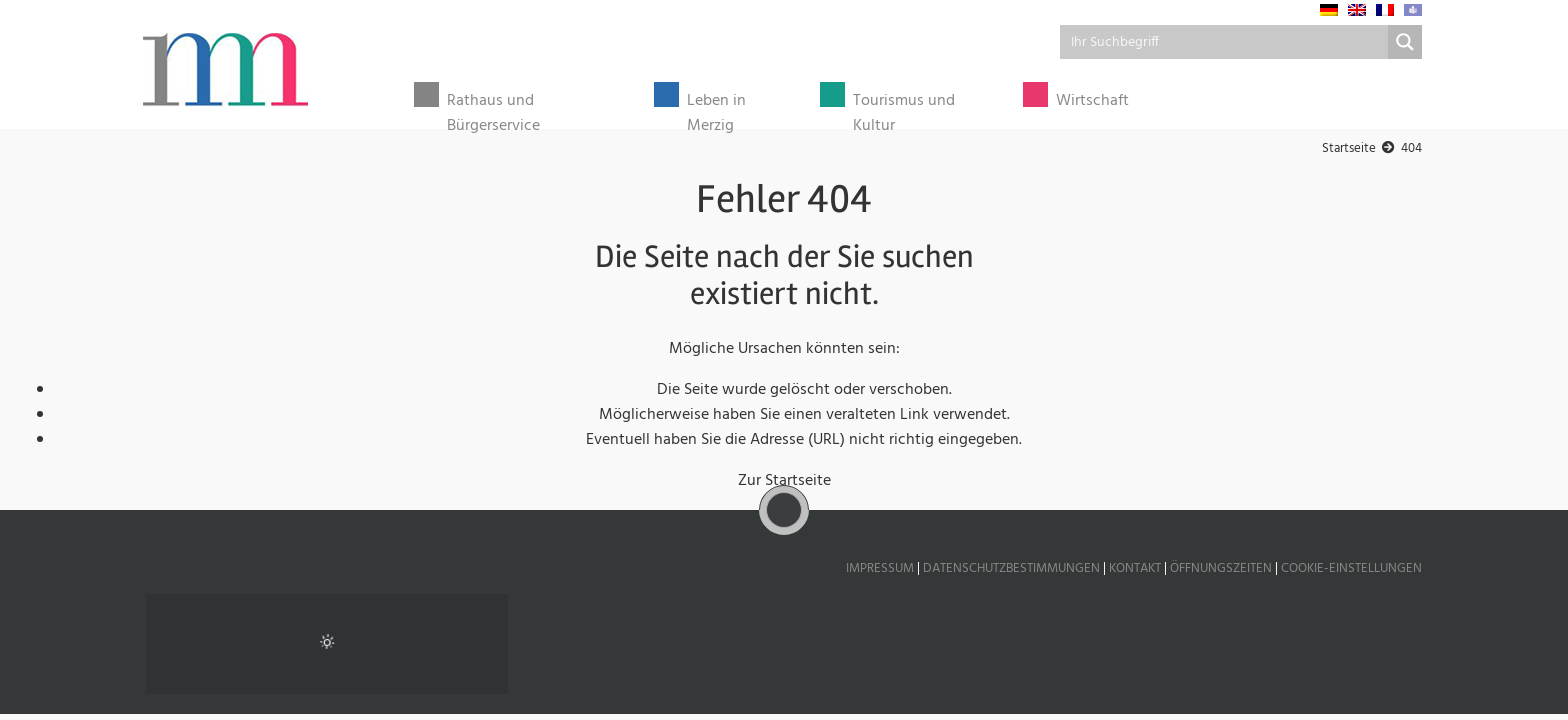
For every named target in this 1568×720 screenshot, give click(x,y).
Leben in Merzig (716, 107)
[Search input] (1225, 42)
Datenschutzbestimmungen (1011, 568)
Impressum (880, 568)
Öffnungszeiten (1221, 568)
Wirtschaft (1092, 101)
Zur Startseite (784, 481)
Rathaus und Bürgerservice (493, 107)
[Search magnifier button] (1405, 42)
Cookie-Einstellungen (1351, 568)
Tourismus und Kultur (904, 107)
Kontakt (1135, 568)
